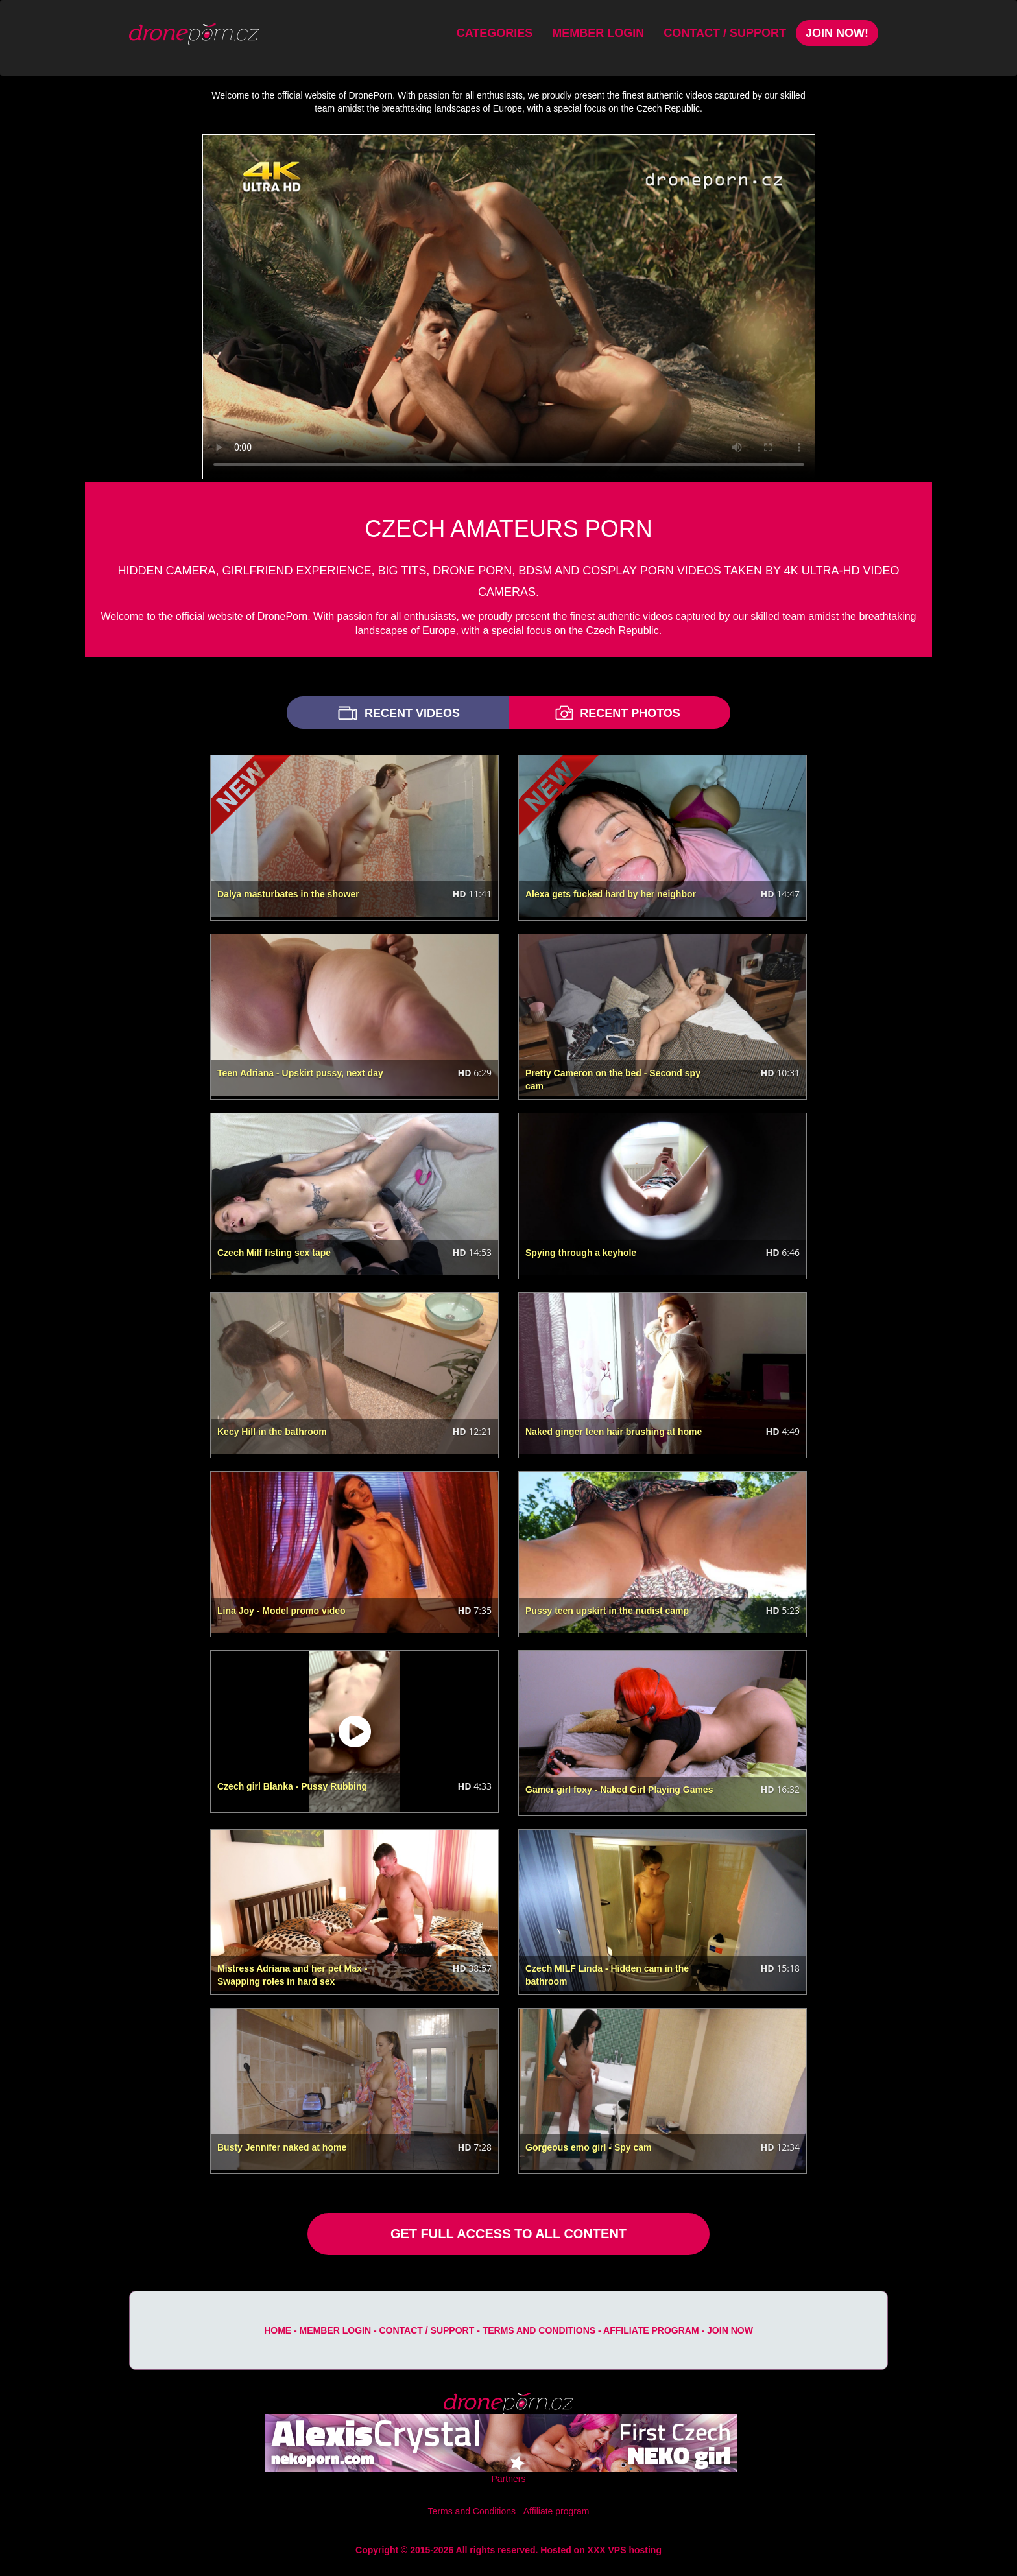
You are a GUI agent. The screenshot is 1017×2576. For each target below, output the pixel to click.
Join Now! (837, 33)
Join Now (730, 2330)
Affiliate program (651, 2330)
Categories (495, 33)
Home (277, 2330)
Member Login (598, 33)
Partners (509, 2479)
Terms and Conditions (539, 2330)
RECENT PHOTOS (616, 712)
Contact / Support (725, 33)
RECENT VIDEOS (397, 713)
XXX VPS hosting (625, 2550)
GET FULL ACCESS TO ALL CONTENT (508, 2234)
